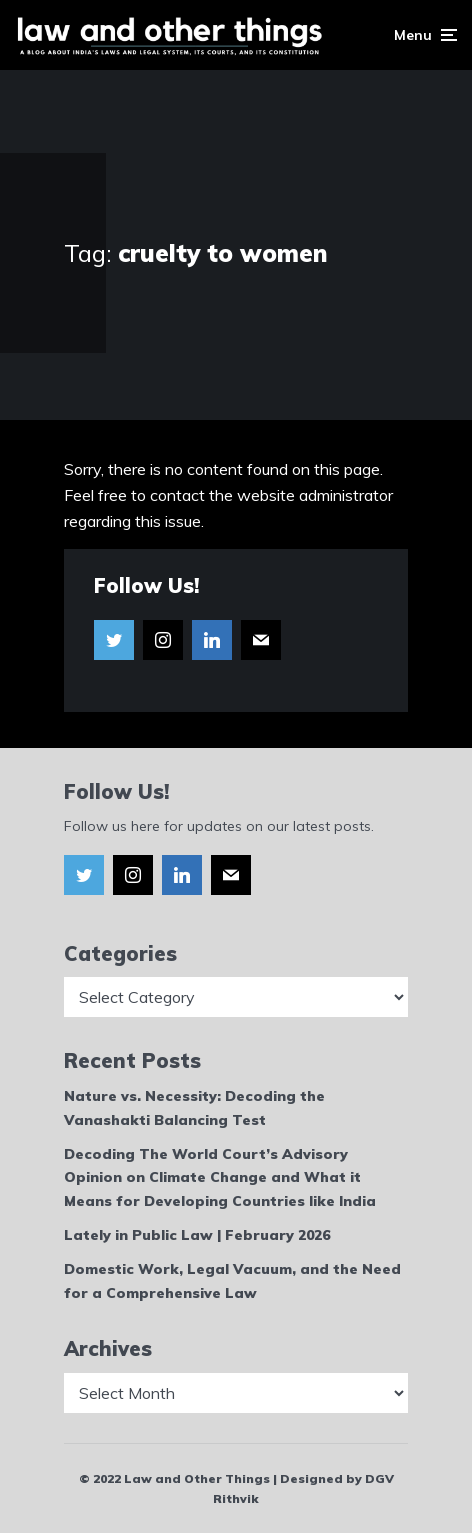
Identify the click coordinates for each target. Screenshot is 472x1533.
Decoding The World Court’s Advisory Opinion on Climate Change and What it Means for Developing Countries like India (220, 1178)
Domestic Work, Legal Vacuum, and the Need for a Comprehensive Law (232, 1281)
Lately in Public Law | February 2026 (197, 1235)
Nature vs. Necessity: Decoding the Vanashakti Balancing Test (194, 1108)
